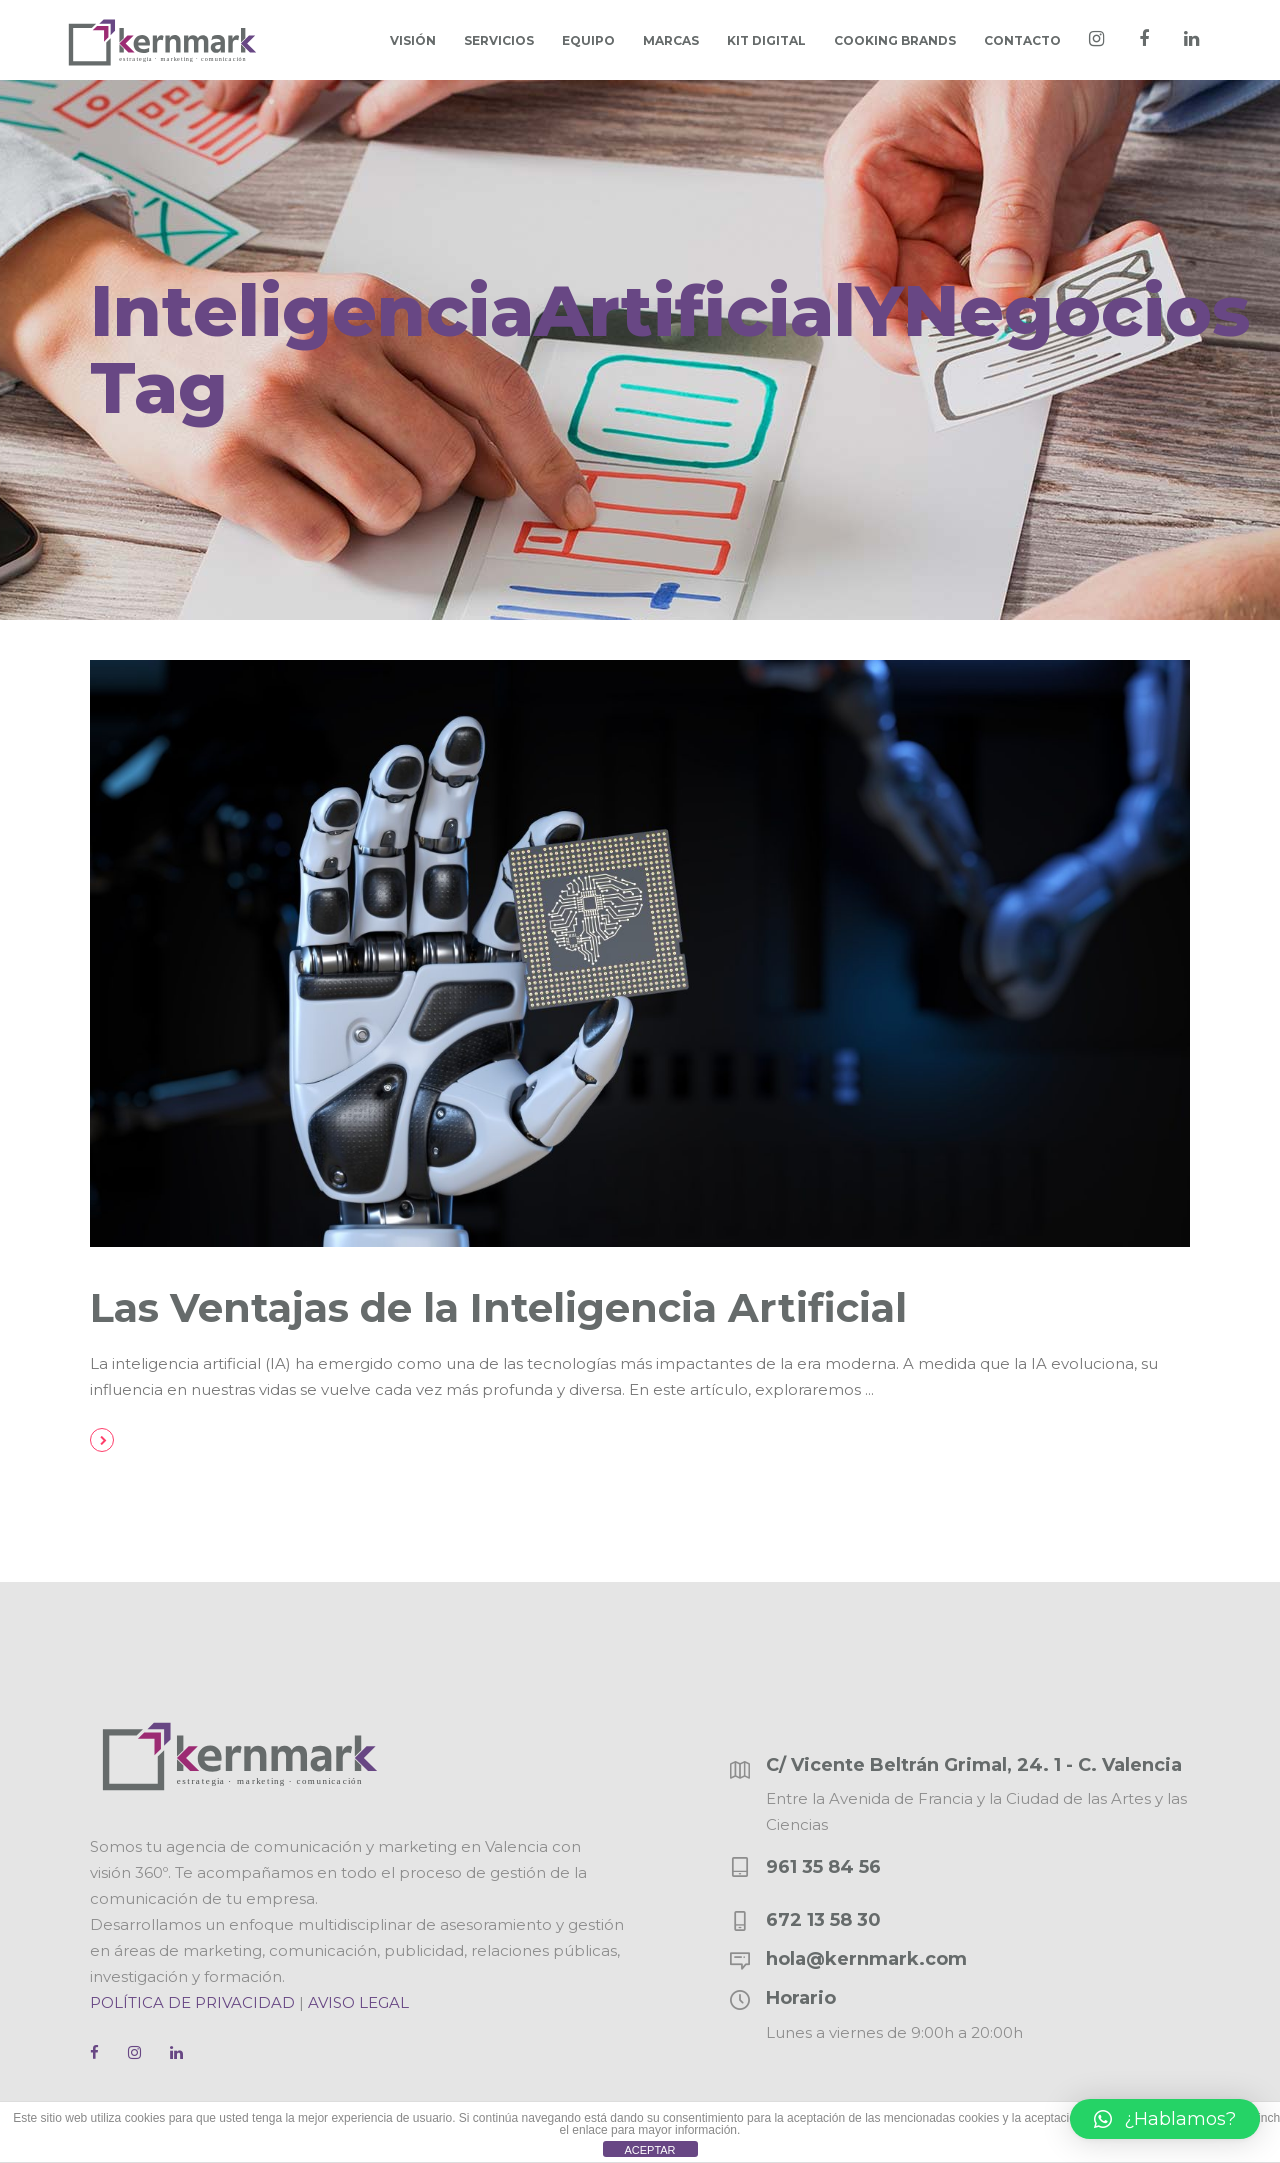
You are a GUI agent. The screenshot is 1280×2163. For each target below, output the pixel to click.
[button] (1165, 2119)
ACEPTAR (649, 2150)
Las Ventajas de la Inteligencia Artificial (498, 1307)
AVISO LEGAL (358, 2002)
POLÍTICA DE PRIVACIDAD (192, 2002)
